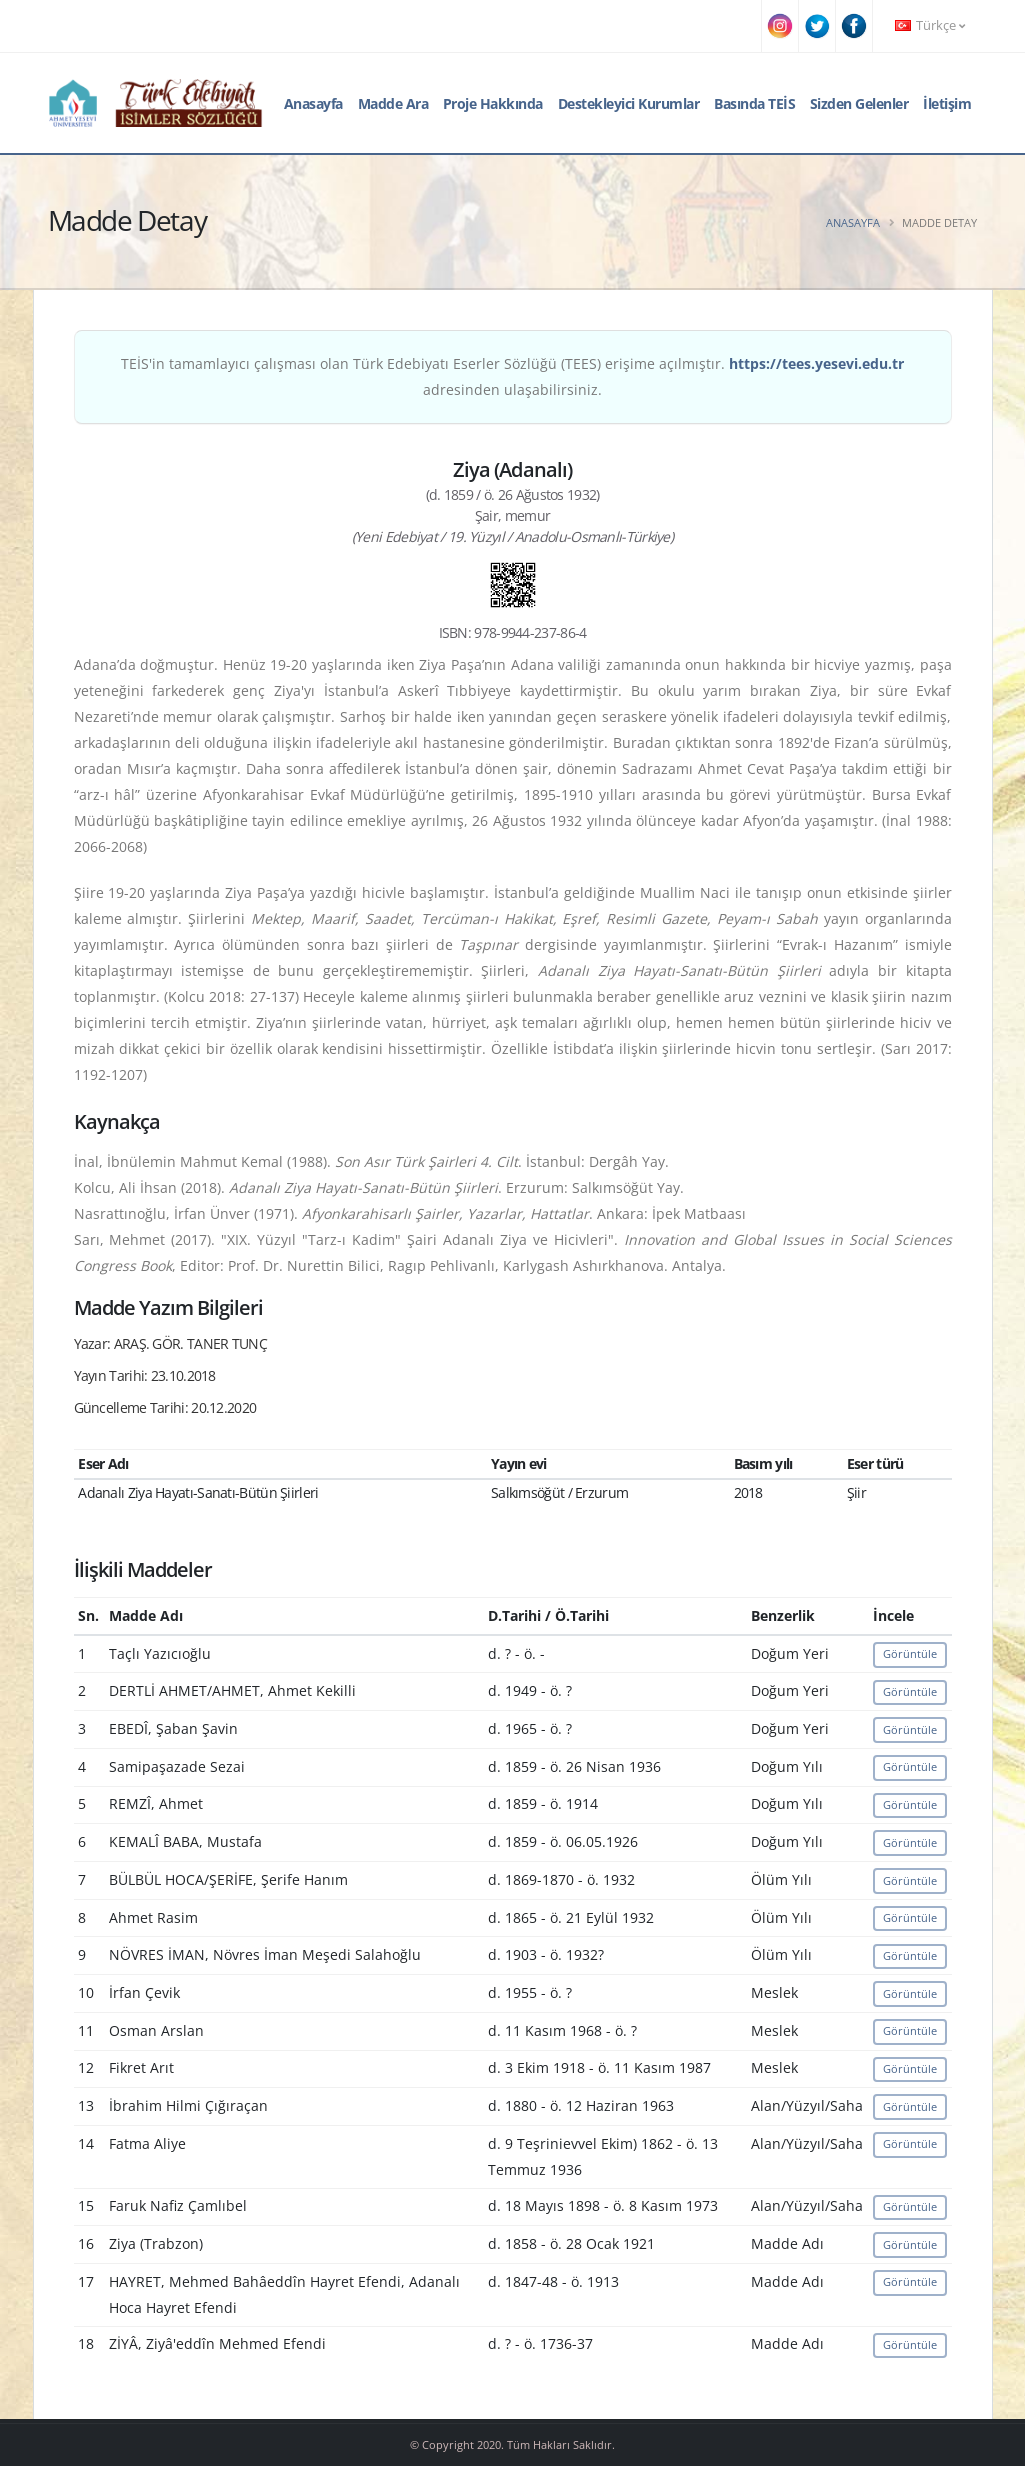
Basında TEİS (754, 103)
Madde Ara (393, 103)
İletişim (947, 103)
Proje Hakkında (493, 103)
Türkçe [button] (930, 25)
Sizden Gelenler (859, 103)
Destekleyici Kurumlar (629, 103)
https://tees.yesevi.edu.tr (816, 363)
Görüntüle (910, 1653)
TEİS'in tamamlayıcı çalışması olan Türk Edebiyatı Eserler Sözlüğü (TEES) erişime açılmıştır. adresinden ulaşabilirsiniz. (512, 376)
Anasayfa (313, 103)
